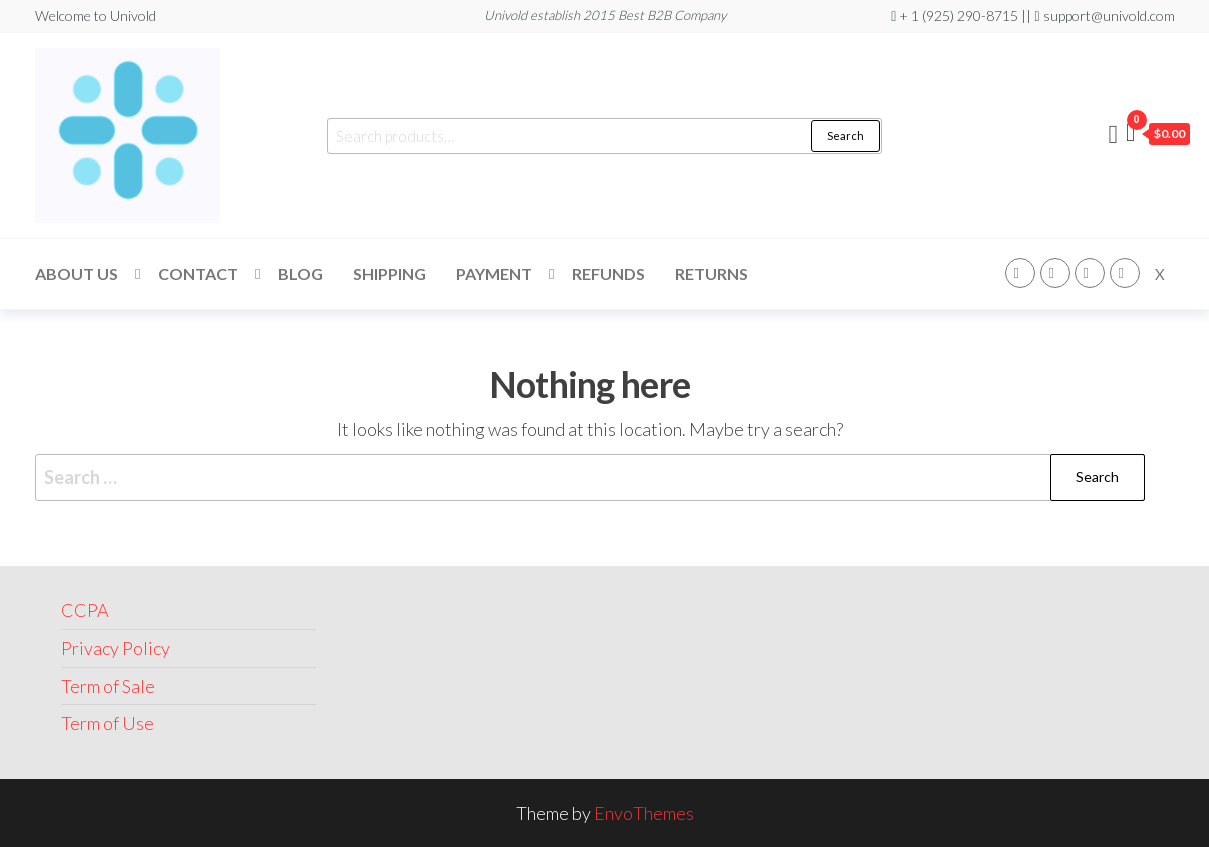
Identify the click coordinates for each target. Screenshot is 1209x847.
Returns (711, 273)
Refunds (608, 273)
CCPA (85, 610)
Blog (300, 273)
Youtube (1125, 273)
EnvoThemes (644, 813)
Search (845, 135)
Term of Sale (108, 686)
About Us (76, 273)
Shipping (389, 273)
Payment (494, 273)
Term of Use (107, 723)
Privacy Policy (115, 648)
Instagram (1055, 273)
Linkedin (1090, 273)
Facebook (1020, 273)
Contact (198, 273)
